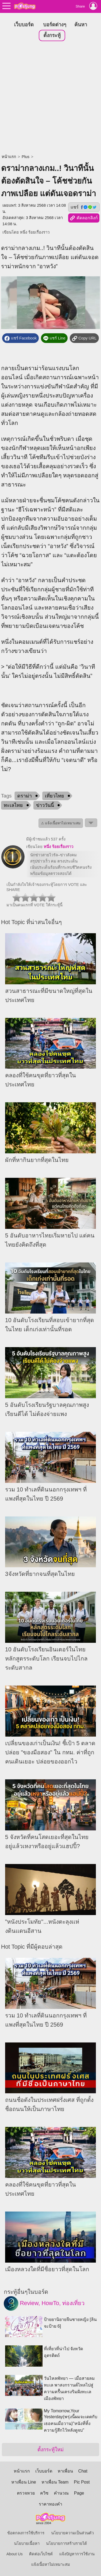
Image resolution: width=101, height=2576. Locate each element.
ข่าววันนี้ (45, 804)
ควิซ (44, 2492)
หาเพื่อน (65, 2470)
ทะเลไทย (13, 804)
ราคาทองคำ (50, 2503)
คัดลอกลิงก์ (83, 217)
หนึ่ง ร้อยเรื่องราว (35, 231)
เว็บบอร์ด (24, 24)
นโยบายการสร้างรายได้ (66, 2543)
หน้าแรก (9, 156)
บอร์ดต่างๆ (54, 24)
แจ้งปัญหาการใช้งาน (77, 2553)
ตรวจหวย (26, 2492)
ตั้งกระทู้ (52, 34)
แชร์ (84, 206)
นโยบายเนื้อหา (27, 2543)
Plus (25, 156)
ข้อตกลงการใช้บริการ (25, 2532)
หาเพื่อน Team (55, 2481)
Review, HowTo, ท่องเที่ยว (44, 2303)
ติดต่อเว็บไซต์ (41, 2553)
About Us (14, 2553)
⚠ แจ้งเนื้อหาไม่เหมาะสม (61, 822)
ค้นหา (80, 24)
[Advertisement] (50, 97)
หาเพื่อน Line (23, 2481)
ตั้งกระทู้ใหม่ (50, 2449)
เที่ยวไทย (54, 795)
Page (79, 2492)
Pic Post (82, 2481)
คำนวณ (61, 2492)
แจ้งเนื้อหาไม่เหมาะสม (50, 2563)
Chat (83, 2470)
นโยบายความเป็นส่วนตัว (72, 2532)
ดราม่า (24, 795)
